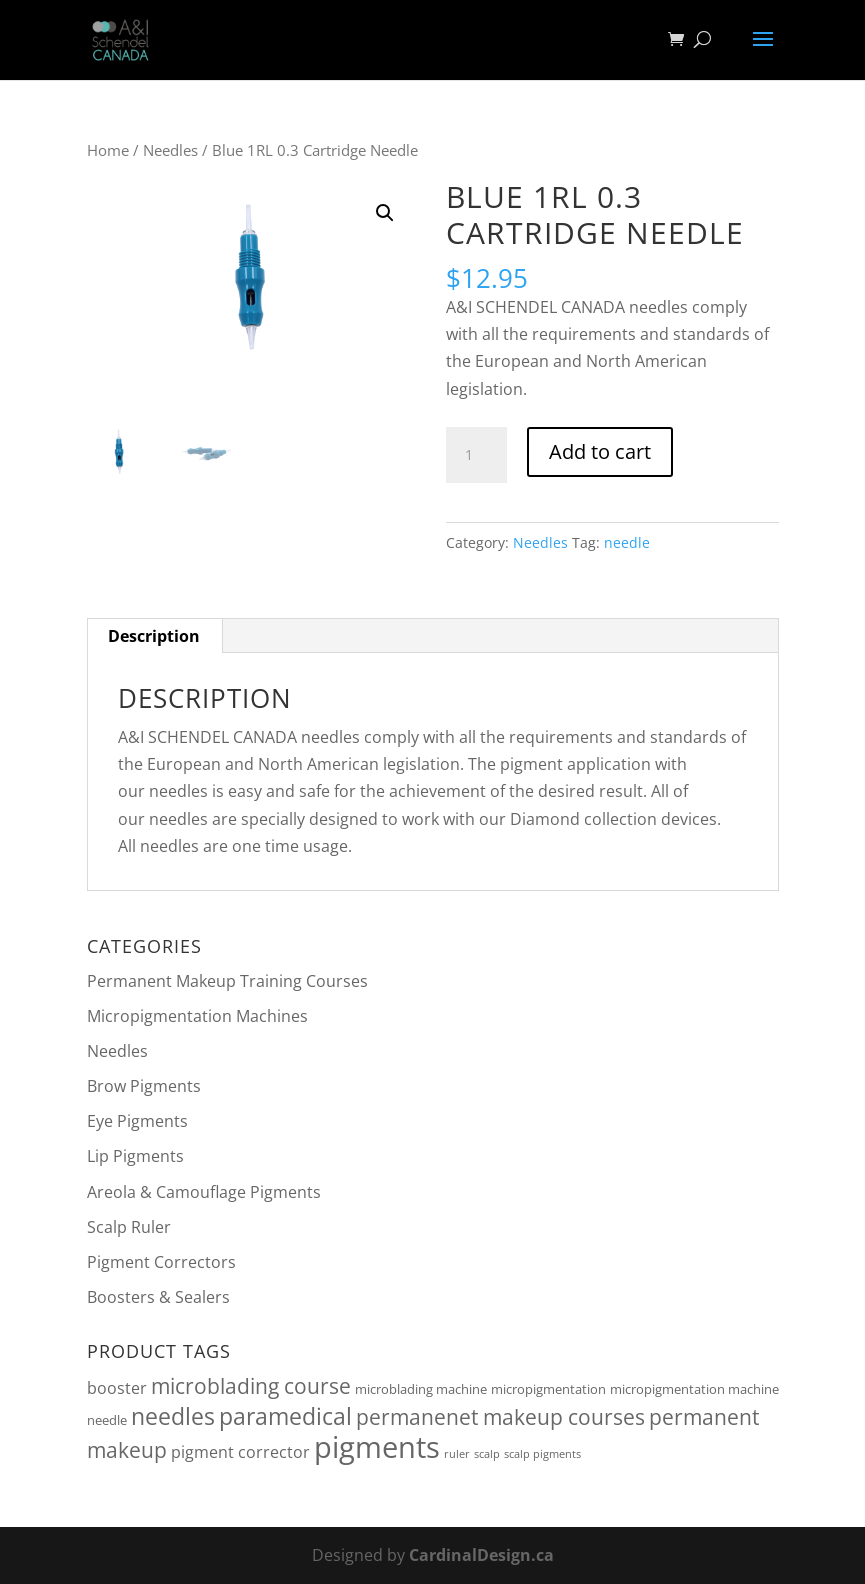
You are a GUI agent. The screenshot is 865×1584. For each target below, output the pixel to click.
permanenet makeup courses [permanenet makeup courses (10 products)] (500, 1417)
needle (627, 542)
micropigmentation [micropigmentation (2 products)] (548, 1389)
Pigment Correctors (161, 1262)
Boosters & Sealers (158, 1297)
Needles (170, 150)
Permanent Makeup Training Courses (227, 981)
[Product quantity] (476, 455)
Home (108, 150)
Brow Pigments (144, 1086)
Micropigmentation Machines (197, 1016)
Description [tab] (154, 636)
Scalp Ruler (129, 1227)
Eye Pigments (137, 1121)
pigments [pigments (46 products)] (377, 1447)
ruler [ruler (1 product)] (457, 1454)
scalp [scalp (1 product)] (487, 1454)
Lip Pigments (135, 1156)
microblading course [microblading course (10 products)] (251, 1386)
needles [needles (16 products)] (173, 1416)
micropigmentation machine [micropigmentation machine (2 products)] (694, 1389)
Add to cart (600, 451)
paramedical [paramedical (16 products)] (285, 1416)
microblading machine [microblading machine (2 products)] (421, 1389)
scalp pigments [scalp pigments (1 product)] (542, 1454)
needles (658, 307)
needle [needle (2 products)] (107, 1420)
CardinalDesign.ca (481, 1555)
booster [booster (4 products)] (117, 1388)
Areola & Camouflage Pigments (204, 1192)
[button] (385, 213)
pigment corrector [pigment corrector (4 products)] (240, 1452)
